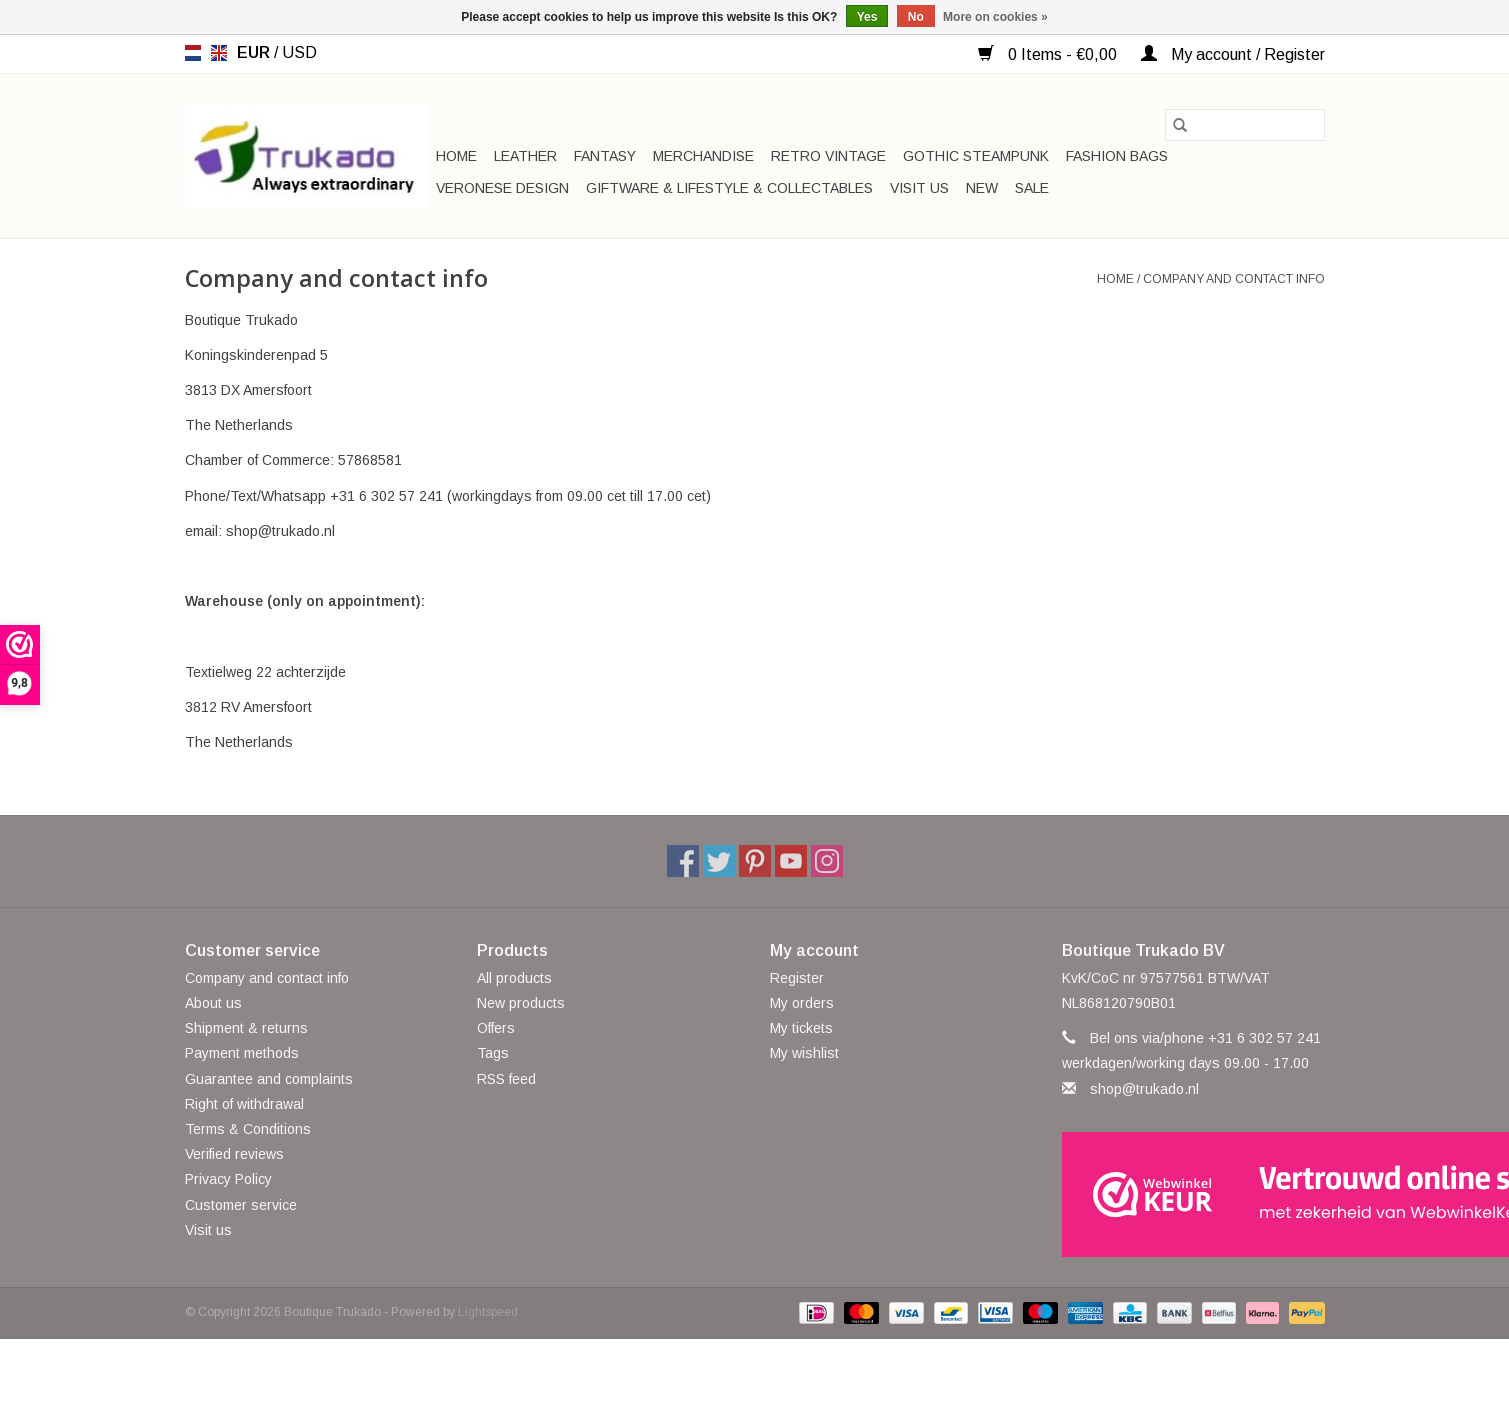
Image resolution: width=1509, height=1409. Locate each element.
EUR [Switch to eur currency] (255, 52)
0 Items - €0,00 (1049, 54)
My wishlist (804, 1053)
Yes (867, 17)
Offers (496, 1028)
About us (213, 1003)
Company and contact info (1234, 279)
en (219, 53)
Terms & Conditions (248, 1129)
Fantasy (605, 156)
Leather (525, 156)
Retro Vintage (828, 156)
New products (521, 1003)
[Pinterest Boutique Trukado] (755, 861)
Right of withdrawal (244, 1104)
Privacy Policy (228, 1179)
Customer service (241, 1205)
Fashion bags (1117, 156)
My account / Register (1233, 54)
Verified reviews (234, 1154)
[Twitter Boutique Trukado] (719, 861)
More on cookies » (995, 17)
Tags (493, 1053)
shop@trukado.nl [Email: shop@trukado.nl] (1144, 1089)
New (982, 188)
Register (797, 978)
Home (456, 156)
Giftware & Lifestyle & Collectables (729, 188)
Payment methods (242, 1053)
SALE (1032, 188)
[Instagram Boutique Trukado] (827, 861)
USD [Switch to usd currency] (299, 52)
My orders (802, 1003)
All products (514, 978)
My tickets (801, 1028)
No (916, 17)
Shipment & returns (246, 1028)
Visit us (919, 188)
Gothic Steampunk (976, 156)
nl (193, 53)
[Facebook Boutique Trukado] (683, 861)
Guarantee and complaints (269, 1079)
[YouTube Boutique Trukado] (791, 861)
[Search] (1245, 125)
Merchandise (703, 156)
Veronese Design (502, 188)
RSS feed (506, 1079)
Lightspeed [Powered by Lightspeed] (488, 1312)
